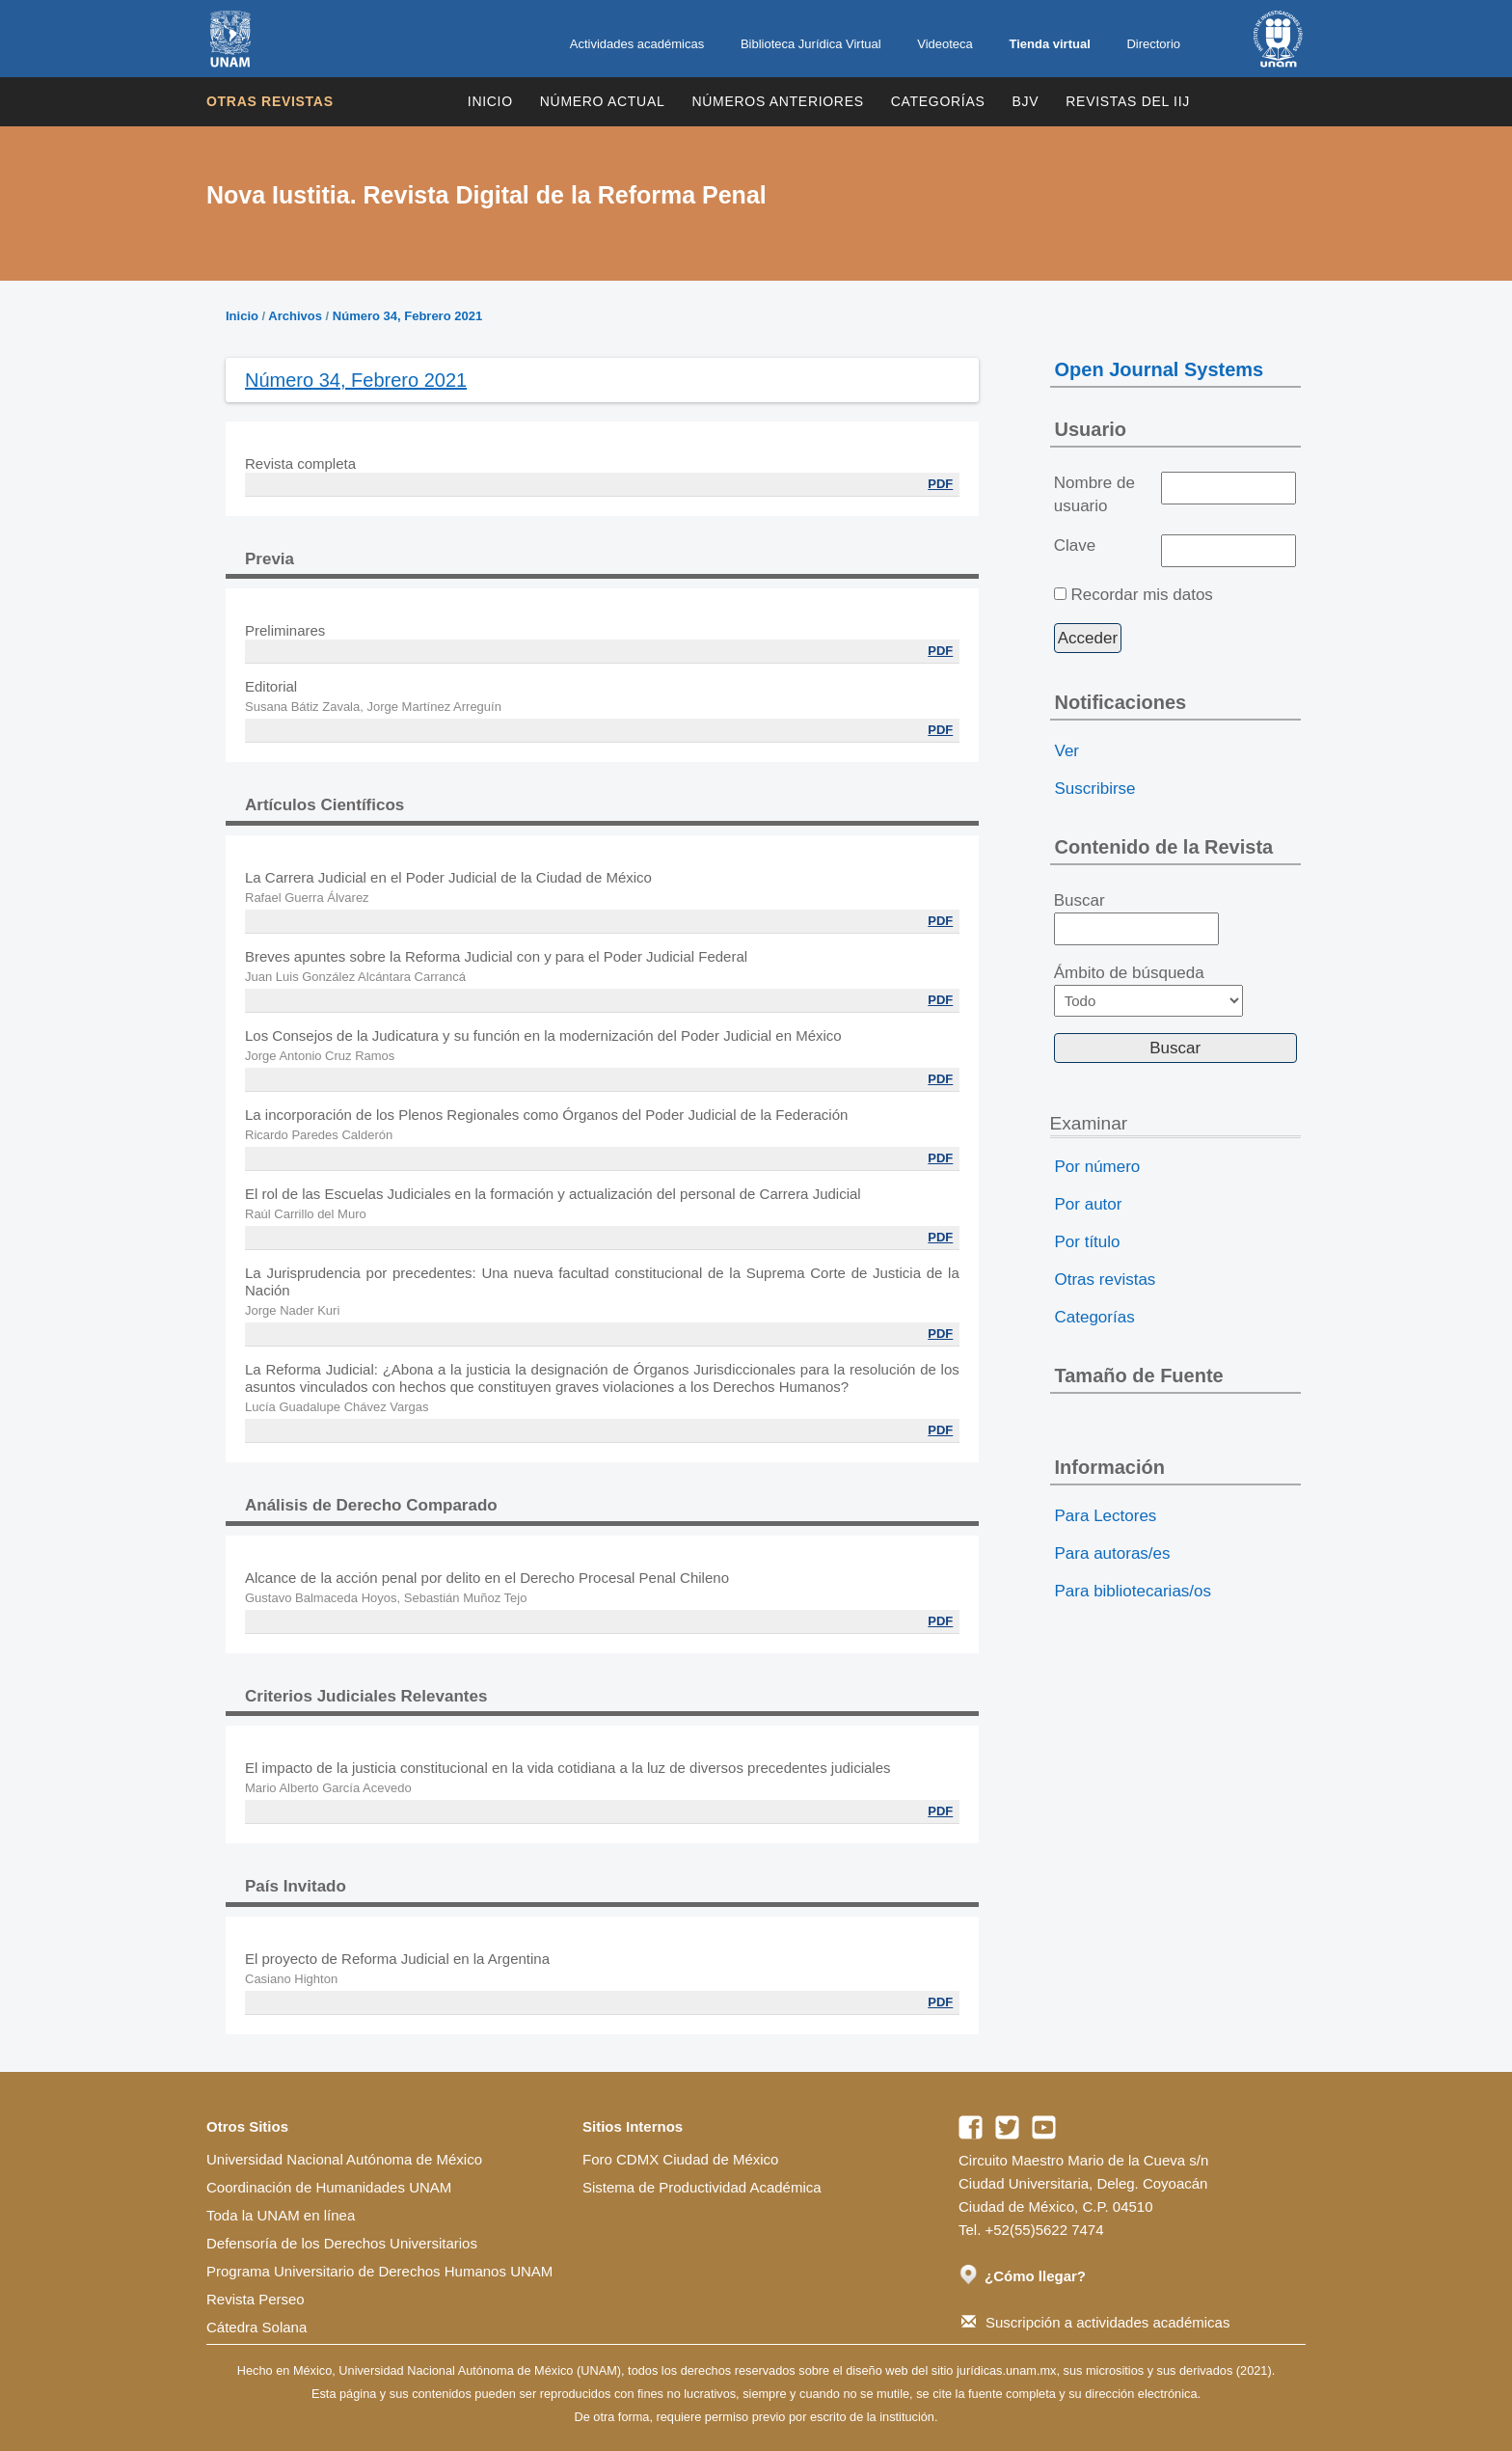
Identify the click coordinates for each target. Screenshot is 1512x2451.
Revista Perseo (255, 2299)
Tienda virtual (1049, 44)
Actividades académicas (637, 44)
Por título (1087, 1242)
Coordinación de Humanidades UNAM (328, 2187)
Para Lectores (1106, 1516)
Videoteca (945, 44)
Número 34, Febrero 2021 (407, 316)
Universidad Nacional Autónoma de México (344, 2159)
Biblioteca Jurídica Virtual (811, 44)
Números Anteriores (777, 101)
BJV (1026, 101)
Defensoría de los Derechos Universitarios (341, 2243)
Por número (1098, 1166)
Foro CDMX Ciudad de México (680, 2159)
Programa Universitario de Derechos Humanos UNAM (379, 2271)
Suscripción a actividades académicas (1095, 2322)
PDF (940, 484)
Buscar (1136, 918)
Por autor (1088, 1204)
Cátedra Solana (256, 2327)
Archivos (295, 316)
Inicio (490, 101)
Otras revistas (270, 101)
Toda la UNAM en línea (280, 2215)
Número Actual (602, 101)
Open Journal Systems (1159, 369)
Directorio (1153, 44)
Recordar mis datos (1141, 595)
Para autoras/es (1113, 1553)
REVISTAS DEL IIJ (1128, 101)
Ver (1067, 751)
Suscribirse (1095, 788)
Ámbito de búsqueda (1148, 990)
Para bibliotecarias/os (1133, 1591)
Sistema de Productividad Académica (702, 2187)
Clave (1074, 545)
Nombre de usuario (1094, 494)
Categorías (938, 101)
